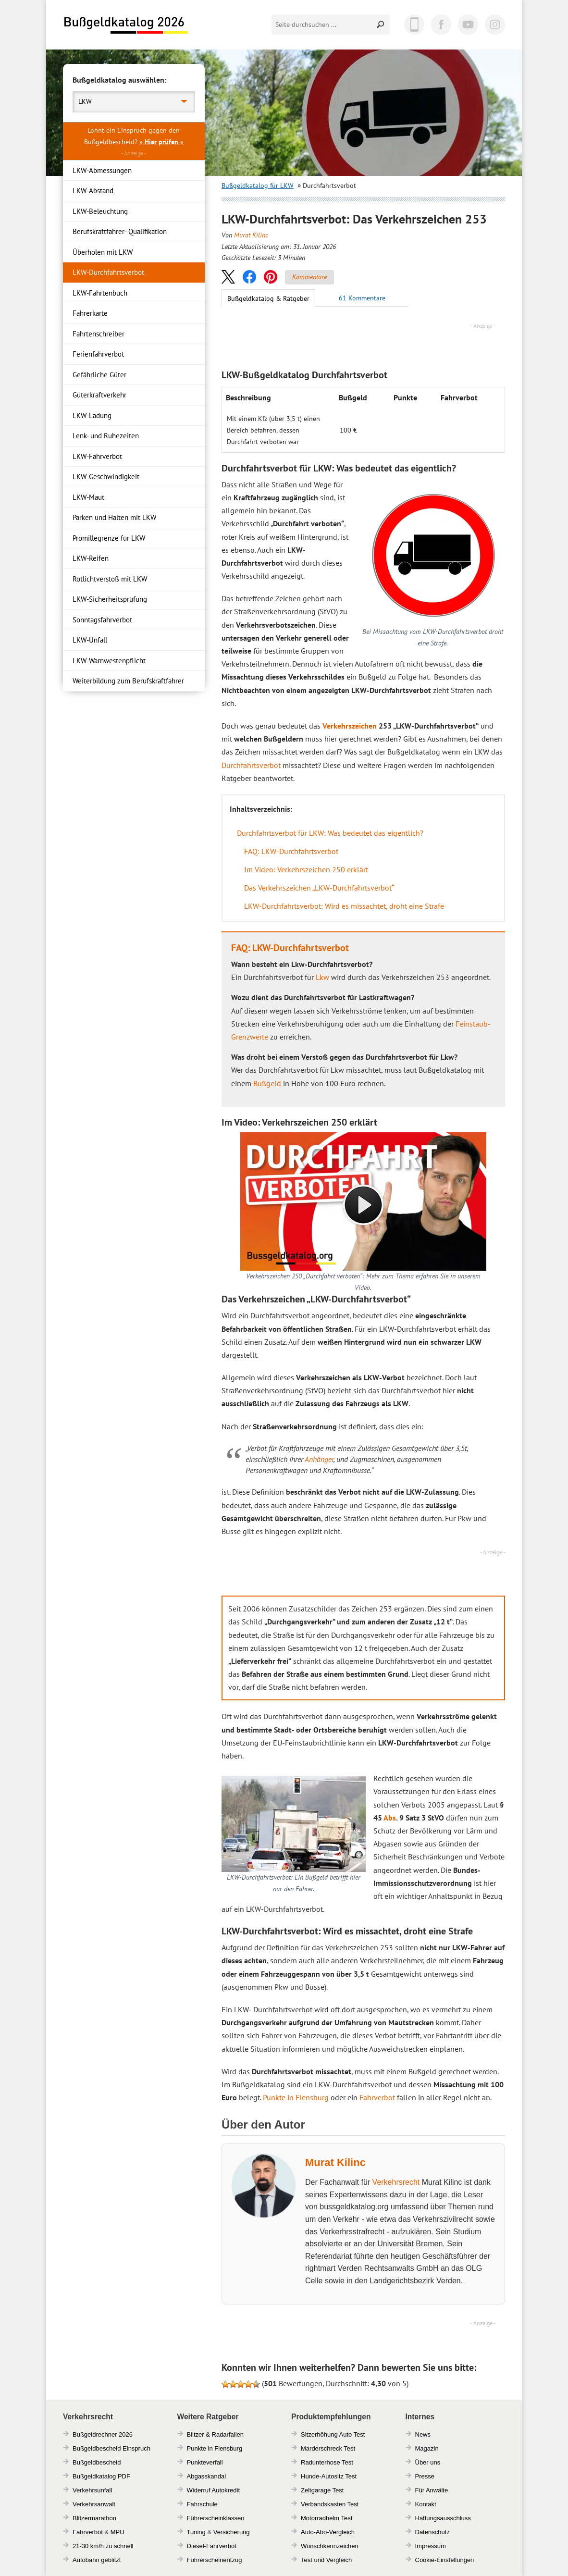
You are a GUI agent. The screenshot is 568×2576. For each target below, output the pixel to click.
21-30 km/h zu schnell (103, 2546)
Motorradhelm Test (326, 2518)
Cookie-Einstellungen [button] (444, 2560)
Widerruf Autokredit (213, 2490)
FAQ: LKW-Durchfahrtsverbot (291, 851)
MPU (117, 2532)
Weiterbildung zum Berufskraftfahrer (128, 680)
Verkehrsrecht (396, 2182)
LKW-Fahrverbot (97, 456)
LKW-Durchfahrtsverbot (108, 272)
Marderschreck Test (328, 2448)
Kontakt (425, 2504)
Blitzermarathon (94, 2518)
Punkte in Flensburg (296, 2097)
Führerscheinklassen (216, 2518)
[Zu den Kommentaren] (362, 298)
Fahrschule (202, 2504)
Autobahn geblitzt (97, 2560)
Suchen (381, 24)
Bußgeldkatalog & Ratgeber (268, 298)
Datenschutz (432, 2532)
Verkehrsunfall (92, 2490)
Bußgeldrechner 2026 (103, 2434)
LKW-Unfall (90, 639)
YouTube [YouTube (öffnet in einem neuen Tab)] (468, 24)
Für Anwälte (431, 2490)
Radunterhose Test (327, 2462)
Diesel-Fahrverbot (211, 2546)
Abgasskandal (206, 2476)
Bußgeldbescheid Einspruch (111, 2448)
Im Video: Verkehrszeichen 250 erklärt (306, 869)
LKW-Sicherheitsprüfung (110, 599)
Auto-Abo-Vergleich (328, 2532)
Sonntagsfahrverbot (102, 619)
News (423, 2434)
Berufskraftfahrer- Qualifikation (120, 231)
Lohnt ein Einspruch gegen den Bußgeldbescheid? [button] (134, 136)
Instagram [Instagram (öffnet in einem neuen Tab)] (495, 24)
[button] (228, 277)
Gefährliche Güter (99, 374)
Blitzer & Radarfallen (215, 2434)
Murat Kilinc (251, 235)
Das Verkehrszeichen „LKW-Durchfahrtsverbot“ (319, 887)
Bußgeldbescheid (97, 2462)
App (414, 24)
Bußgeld (267, 1083)
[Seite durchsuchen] (322, 24)
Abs (389, 1817)
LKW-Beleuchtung (100, 211)
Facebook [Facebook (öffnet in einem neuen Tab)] (441, 24)
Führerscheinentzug (214, 2560)
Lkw (322, 977)
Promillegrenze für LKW (109, 538)
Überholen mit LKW (103, 252)
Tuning (196, 2532)
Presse (424, 2476)
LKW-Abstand (93, 190)
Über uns (428, 2462)
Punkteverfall (205, 2462)
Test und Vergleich (326, 2560)
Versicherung (231, 2532)
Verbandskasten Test (329, 2504)
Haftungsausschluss (443, 2518)
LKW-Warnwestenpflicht (109, 660)
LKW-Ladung (92, 415)
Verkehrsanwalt (94, 2504)
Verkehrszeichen (349, 726)
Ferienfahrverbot (98, 354)
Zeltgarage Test (322, 2490)
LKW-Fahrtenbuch (100, 292)
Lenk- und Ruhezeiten (106, 435)
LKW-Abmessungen (102, 170)
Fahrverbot (377, 2097)
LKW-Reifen (91, 558)
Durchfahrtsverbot (251, 765)
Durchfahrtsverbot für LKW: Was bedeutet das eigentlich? (330, 833)
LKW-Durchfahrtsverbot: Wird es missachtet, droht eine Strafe (344, 906)
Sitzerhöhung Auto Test (333, 2434)
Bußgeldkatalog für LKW (258, 185)
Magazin (427, 2448)
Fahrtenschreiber (98, 333)
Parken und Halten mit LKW (114, 517)
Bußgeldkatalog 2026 (125, 25)
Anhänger (319, 1459)
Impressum (430, 2546)
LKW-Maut (88, 497)
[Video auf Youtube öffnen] (363, 1201)
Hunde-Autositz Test (329, 2476)
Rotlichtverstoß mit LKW (110, 578)
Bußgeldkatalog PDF (101, 2476)
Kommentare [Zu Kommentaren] (309, 276)
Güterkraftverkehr (99, 394)
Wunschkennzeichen (329, 2546)
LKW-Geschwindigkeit (106, 476)
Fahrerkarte (90, 313)
